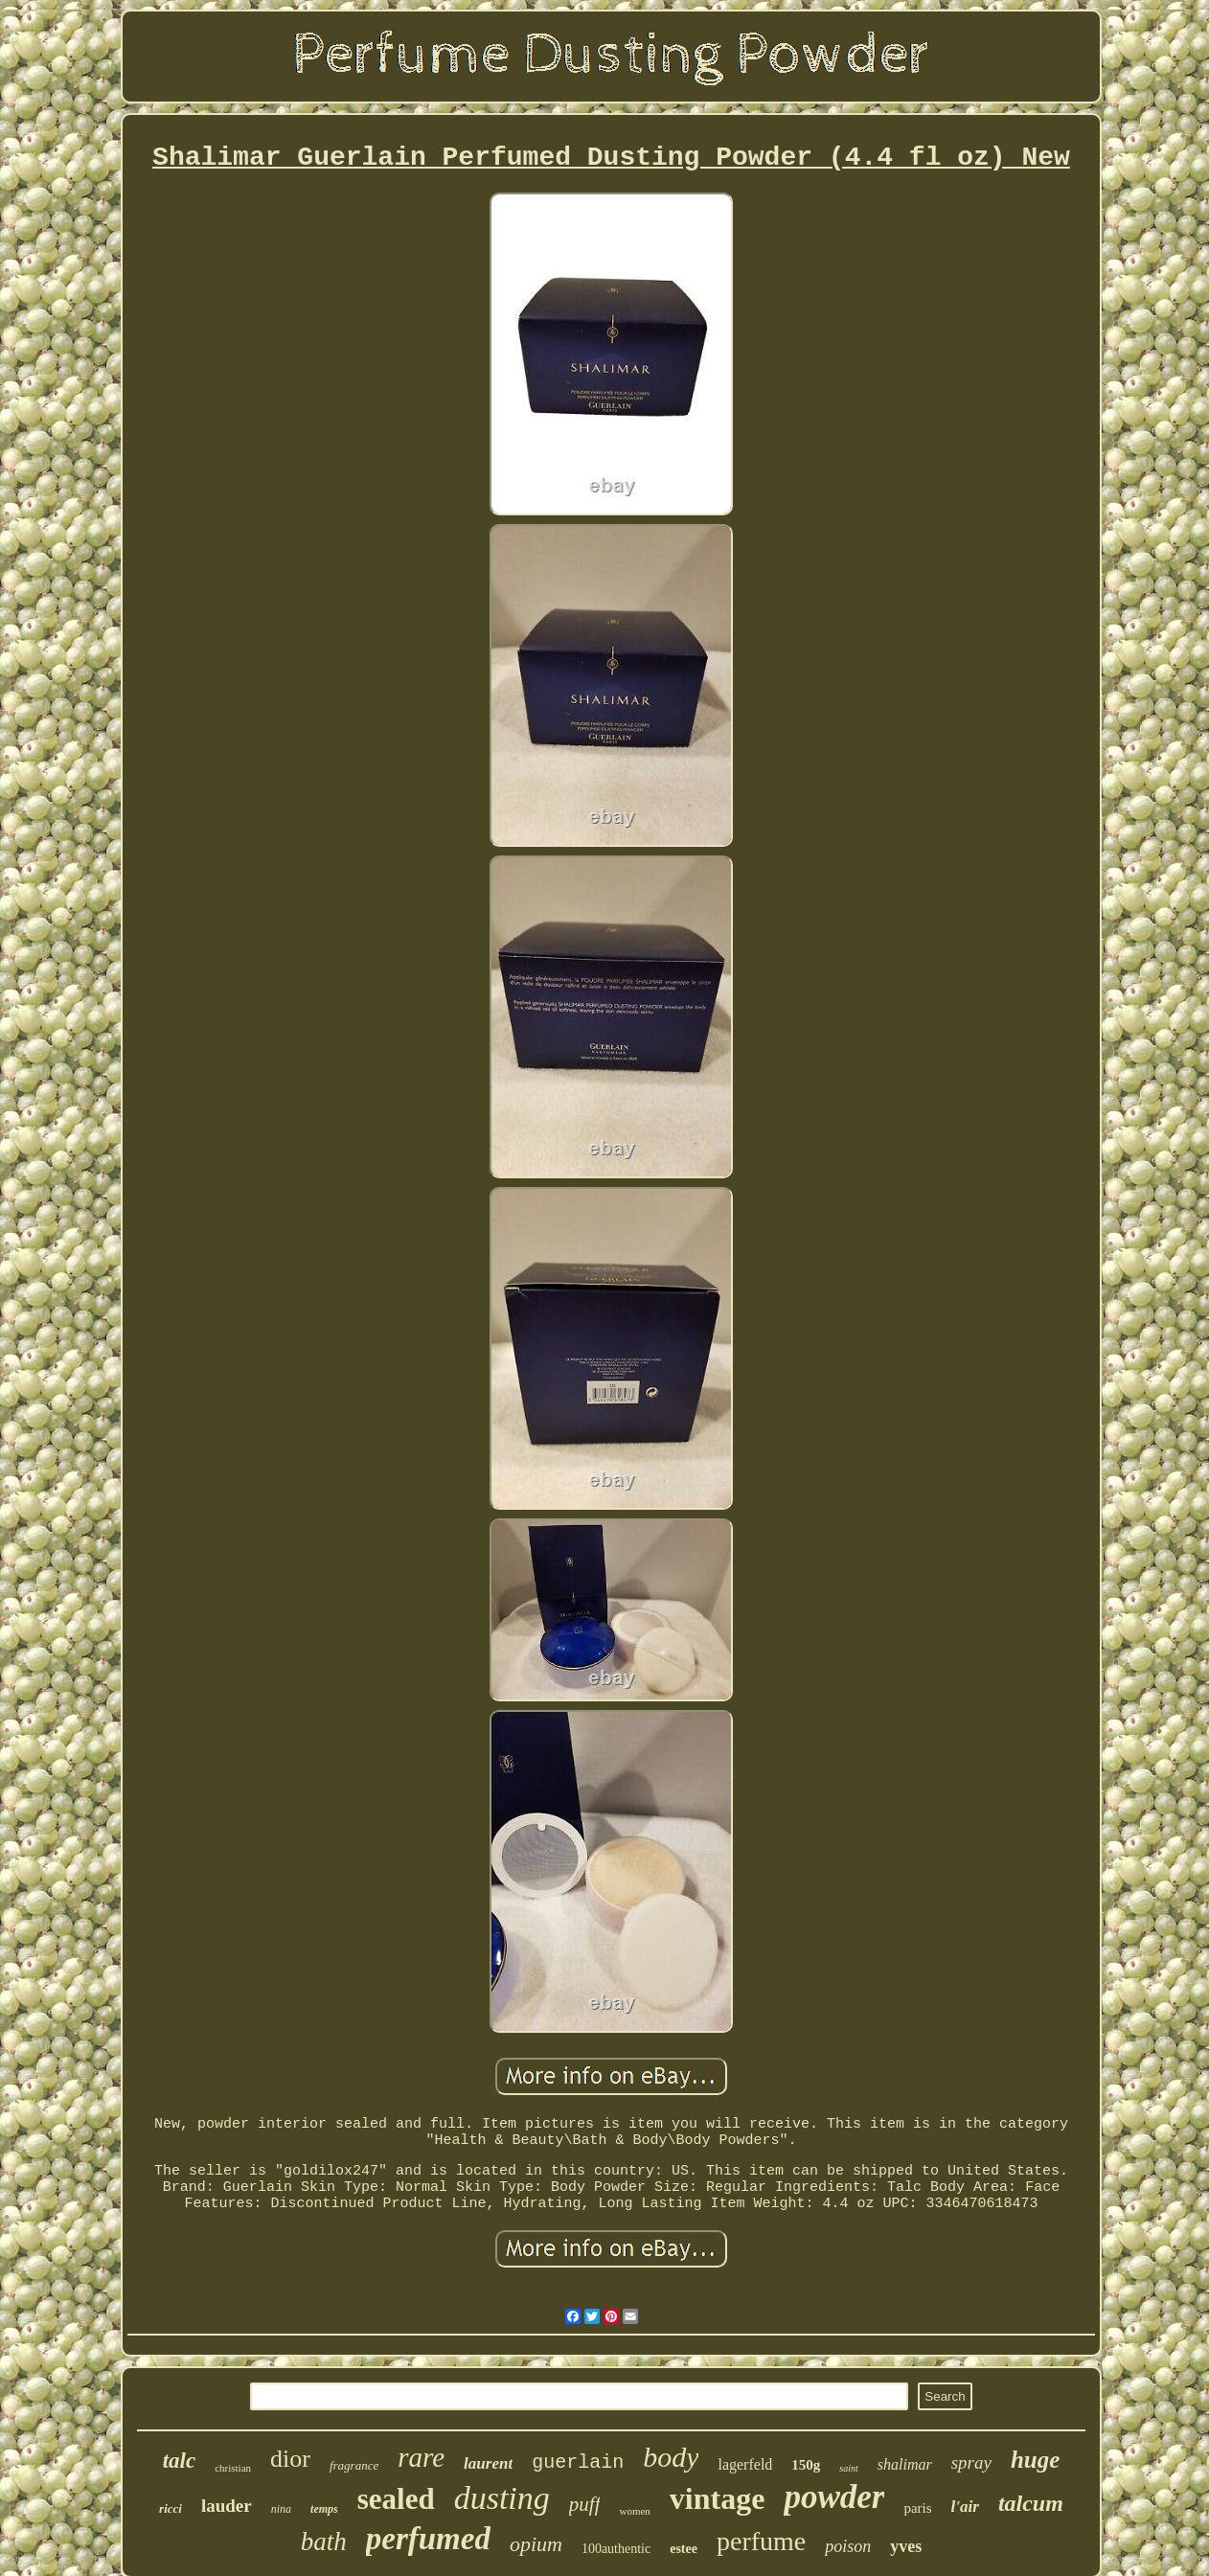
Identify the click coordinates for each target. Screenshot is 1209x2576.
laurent (488, 2463)
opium (536, 2544)
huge (1035, 2460)
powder (834, 2497)
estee (683, 2549)
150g (805, 2465)
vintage (717, 2498)
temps (324, 2509)
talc (179, 2461)
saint (848, 2468)
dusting (502, 2498)
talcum (1030, 2503)
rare (421, 2457)
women (634, 2511)
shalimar (905, 2464)
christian (233, 2467)
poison (848, 2546)
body (670, 2457)
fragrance (354, 2465)
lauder (226, 2506)
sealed (396, 2499)
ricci (170, 2508)
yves (906, 2546)
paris (917, 2508)
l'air (965, 2506)
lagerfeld (745, 2464)
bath (324, 2541)
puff (585, 2504)
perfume (761, 2541)
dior (290, 2459)
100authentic (616, 2549)
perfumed (428, 2538)
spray (971, 2462)
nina (281, 2509)
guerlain (578, 2462)
